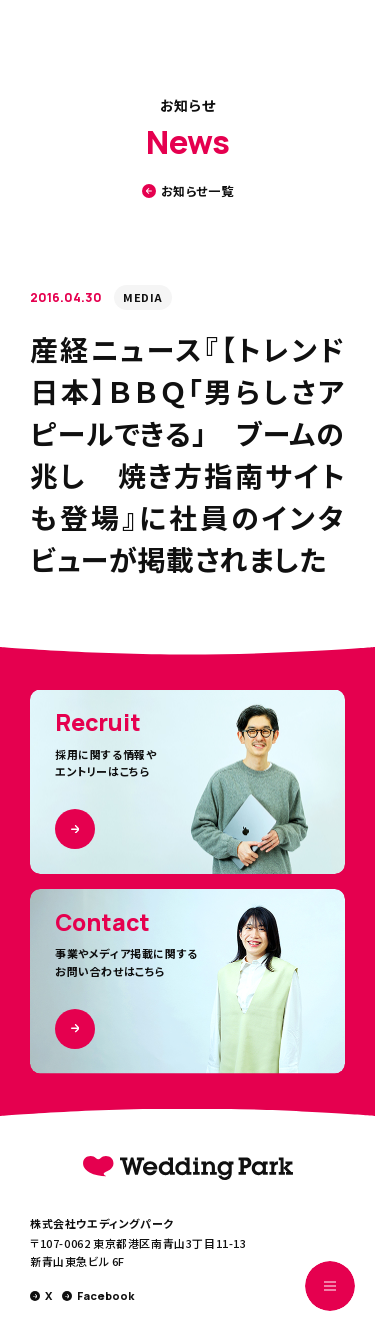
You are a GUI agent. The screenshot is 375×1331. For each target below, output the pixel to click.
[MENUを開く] (330, 1286)
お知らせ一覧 (188, 191)
